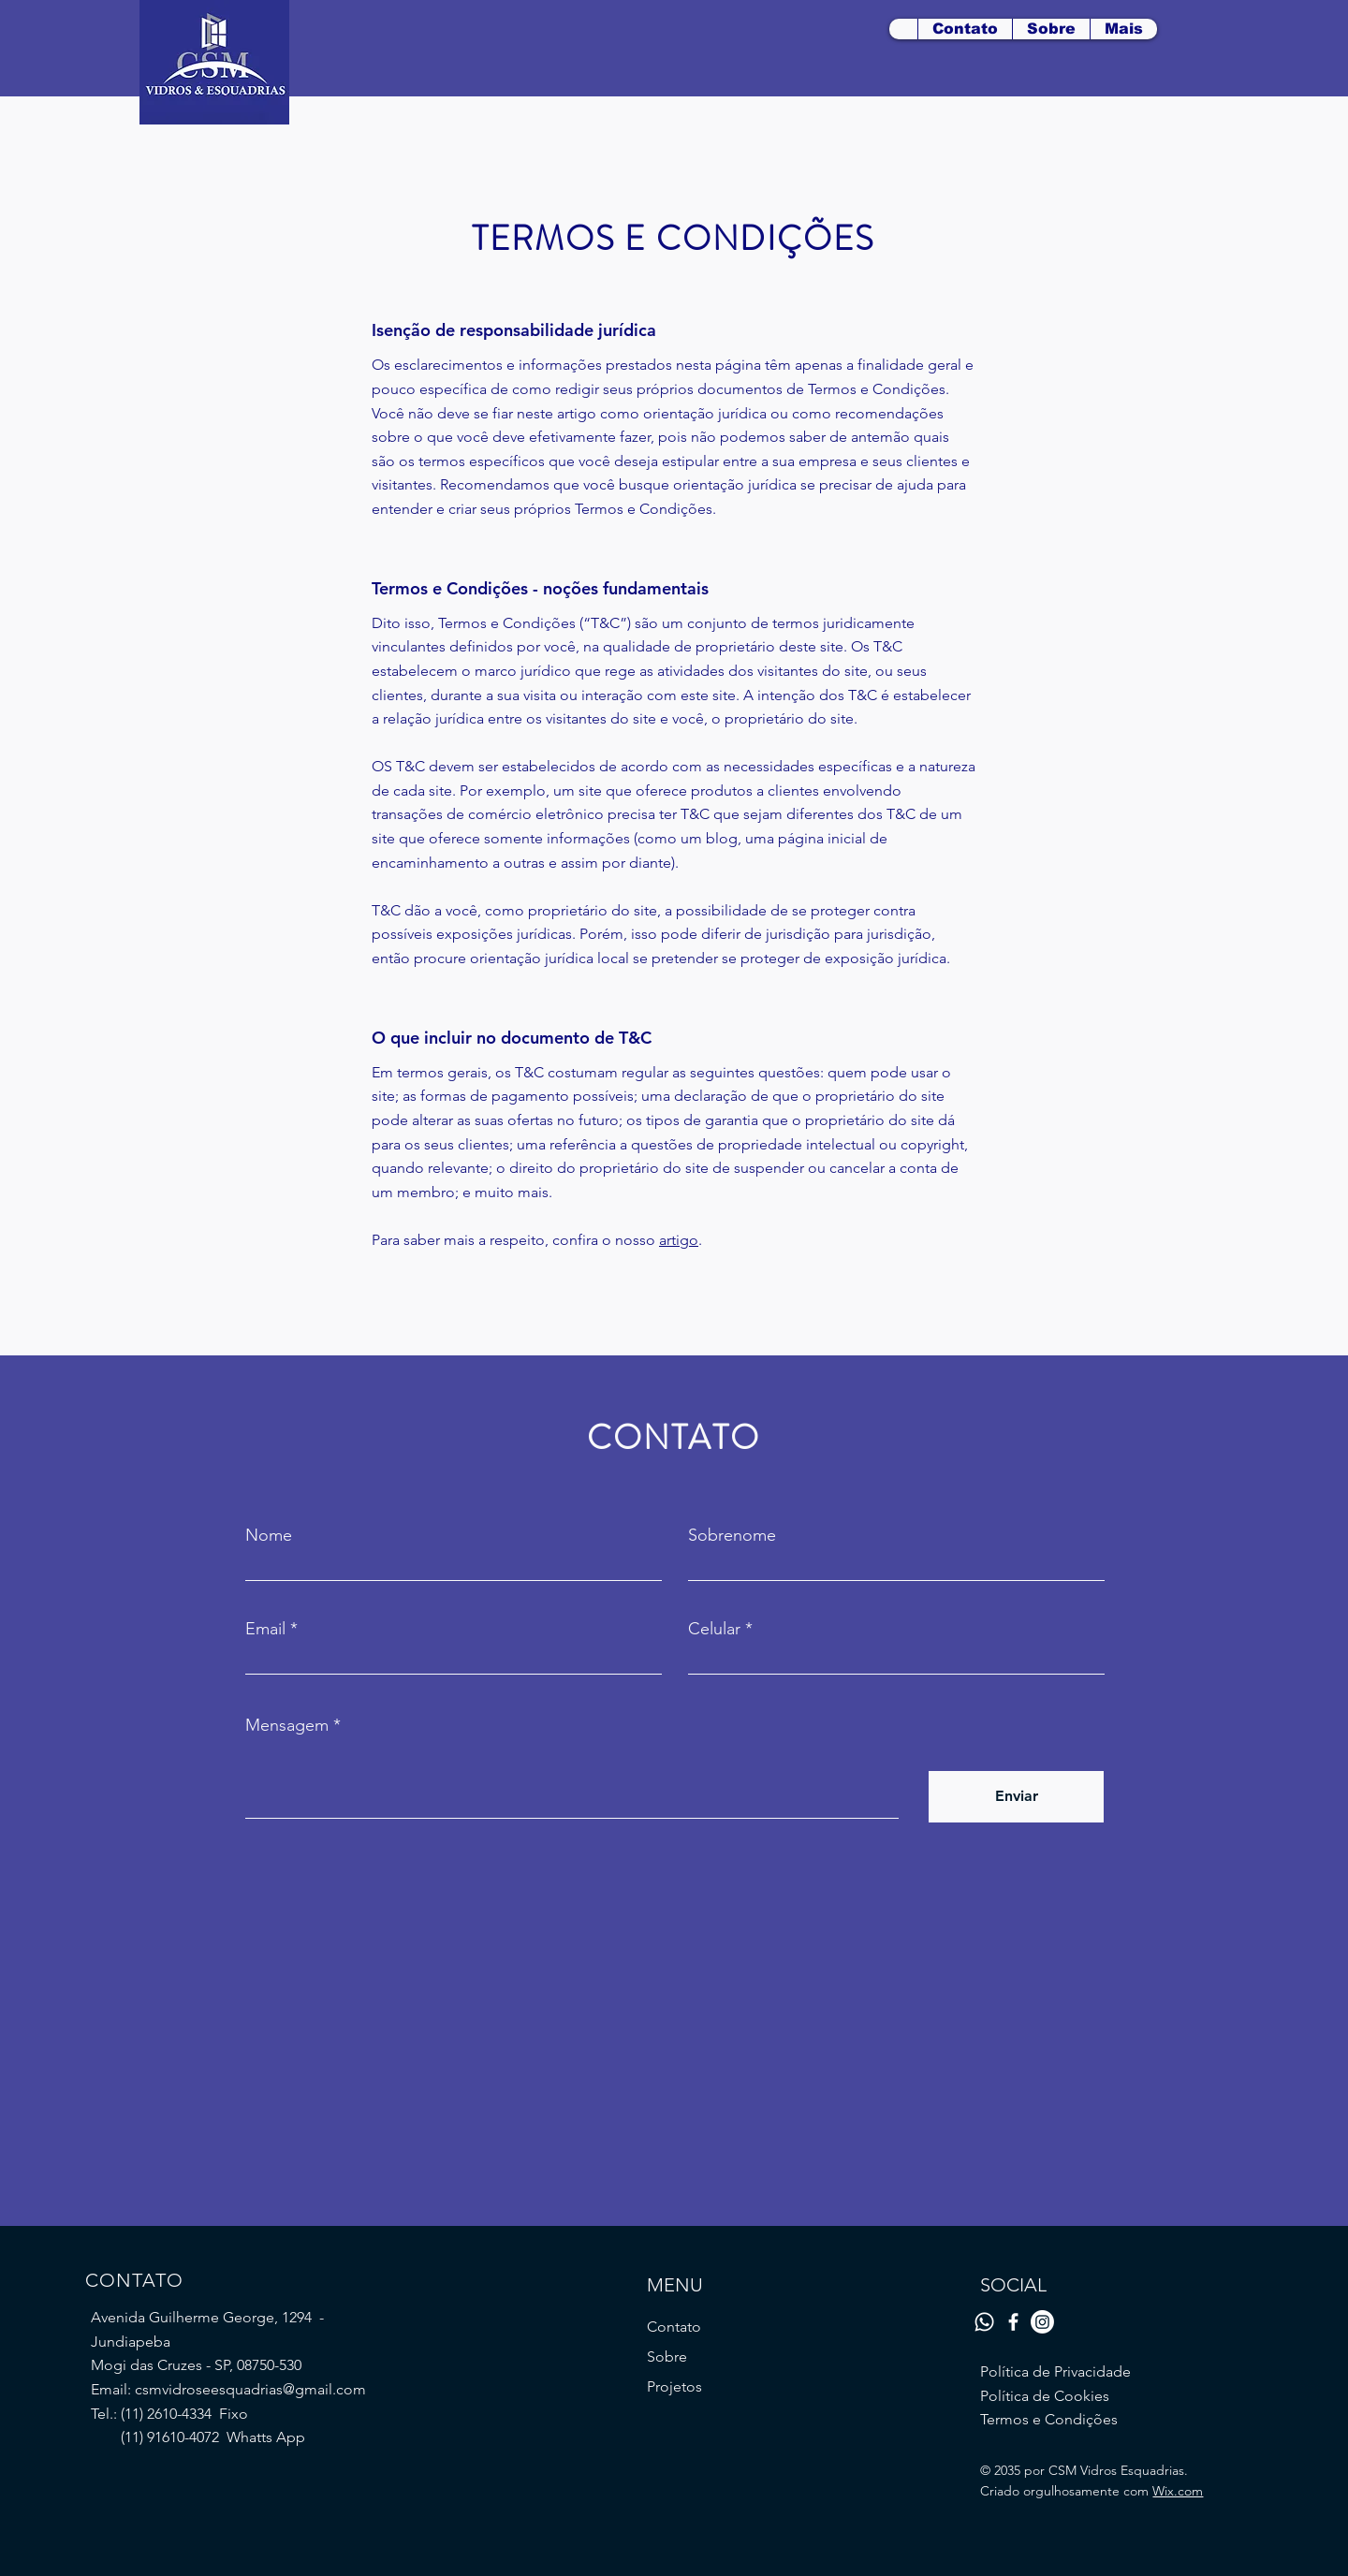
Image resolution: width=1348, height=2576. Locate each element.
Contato (674, 2326)
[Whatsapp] (984, 2322)
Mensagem (287, 1725)
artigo (678, 1240)
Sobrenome (732, 1535)
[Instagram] (1042, 2322)
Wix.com (1177, 2490)
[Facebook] (1013, 2322)
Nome (268, 1535)
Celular (714, 1628)
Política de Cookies (1044, 2396)
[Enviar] (1016, 1796)
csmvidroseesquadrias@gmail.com (250, 2389)
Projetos (674, 2386)
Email (265, 1628)
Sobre (667, 2356)
